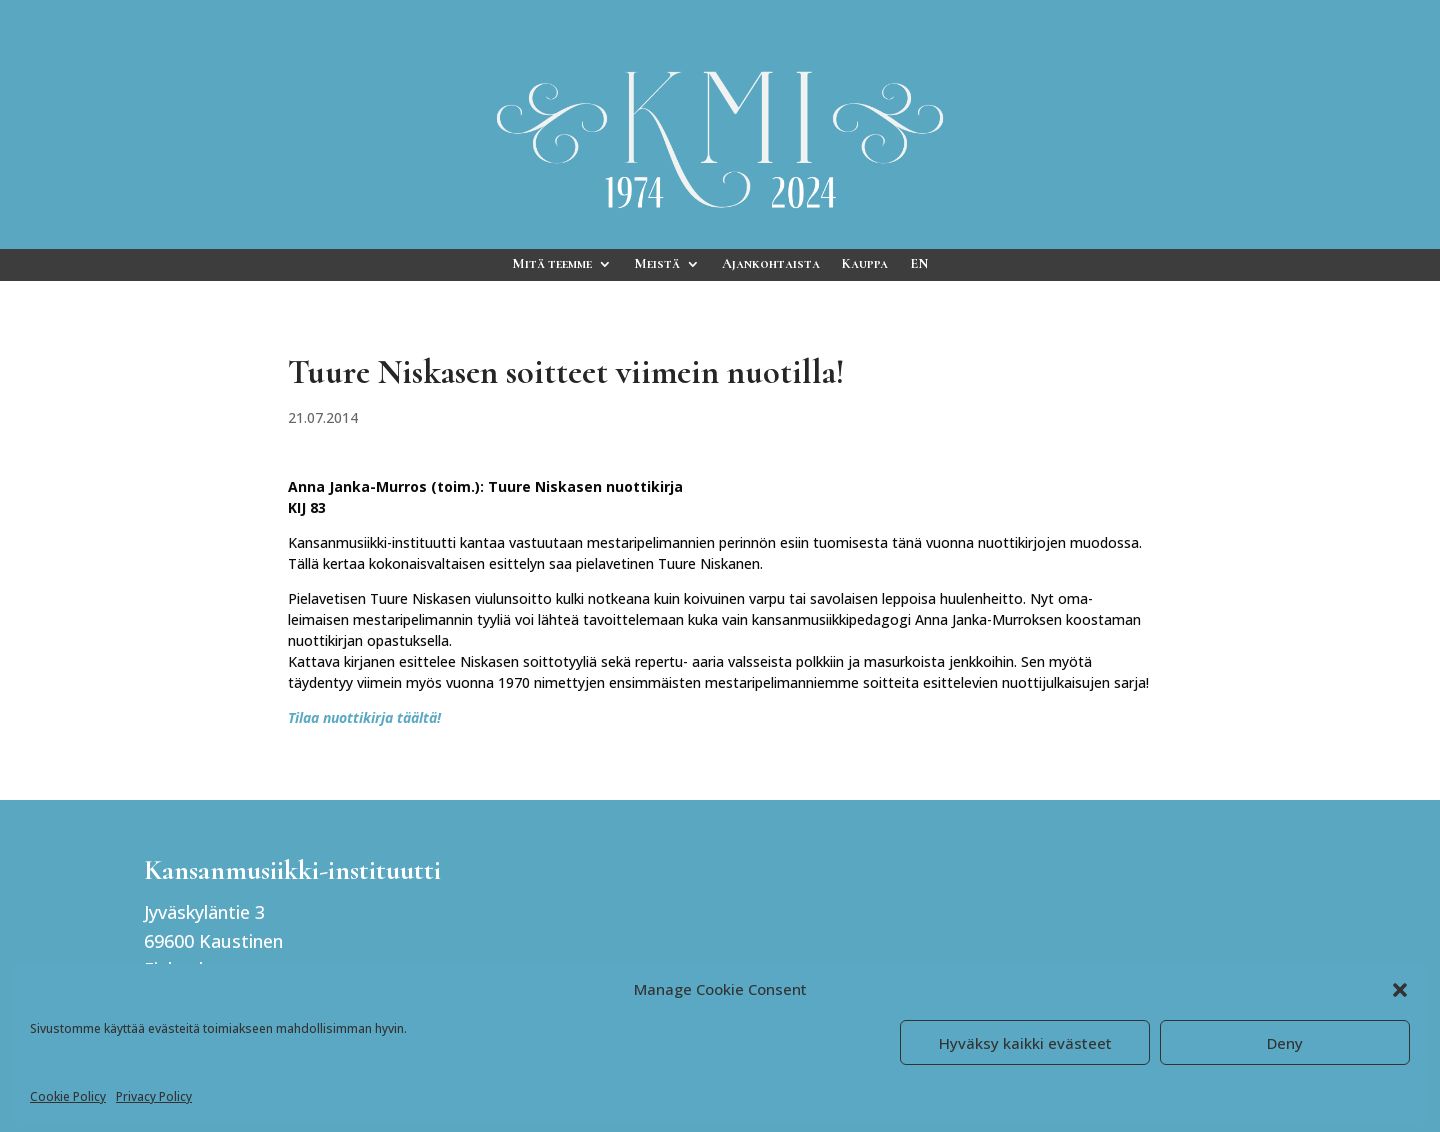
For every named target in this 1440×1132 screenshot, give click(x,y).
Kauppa (865, 264)
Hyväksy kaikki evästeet (1025, 1043)
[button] (1400, 990)
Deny (1285, 1043)
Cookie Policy (68, 1096)
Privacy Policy (154, 1096)
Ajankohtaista (771, 264)
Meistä (657, 264)
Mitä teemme (552, 264)
